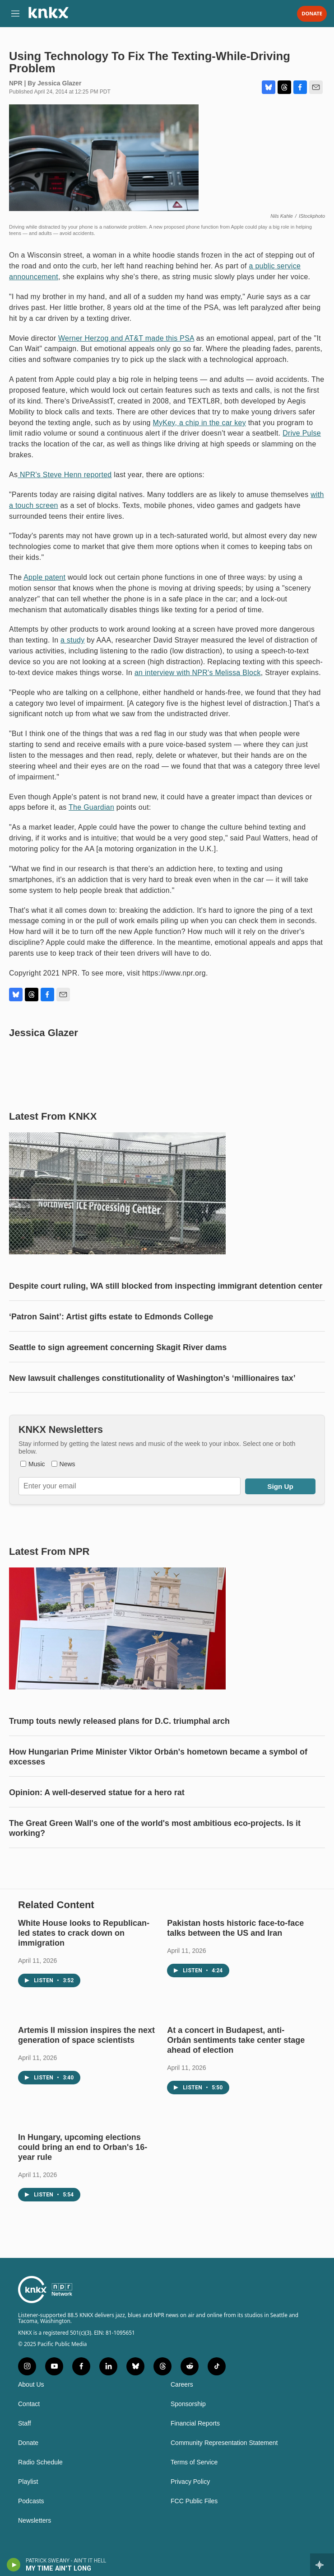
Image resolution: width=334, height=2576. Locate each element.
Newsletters (34, 2520)
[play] (13, 2564)
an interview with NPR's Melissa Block (198, 672)
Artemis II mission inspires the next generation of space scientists (86, 2035)
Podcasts (31, 2501)
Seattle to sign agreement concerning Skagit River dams (118, 1347)
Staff (24, 2423)
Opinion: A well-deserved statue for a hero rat (97, 1792)
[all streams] (322, 2564)
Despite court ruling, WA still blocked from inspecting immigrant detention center (165, 1285)
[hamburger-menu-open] (15, 14)
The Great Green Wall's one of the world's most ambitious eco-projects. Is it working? (155, 1828)
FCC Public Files (194, 2501)
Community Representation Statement (224, 2443)
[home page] (48, 16)
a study (72, 640)
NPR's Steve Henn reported (64, 475)
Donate (312, 14)
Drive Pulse (302, 433)
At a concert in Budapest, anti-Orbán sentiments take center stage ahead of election (236, 2040)
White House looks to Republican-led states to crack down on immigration (83, 1933)
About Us (31, 2384)
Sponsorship (188, 2404)
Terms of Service (194, 2462)
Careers (182, 2384)
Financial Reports (195, 2423)
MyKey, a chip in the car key (199, 423)
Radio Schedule (40, 2462)
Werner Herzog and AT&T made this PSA (126, 338)
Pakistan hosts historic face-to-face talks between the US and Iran (235, 1928)
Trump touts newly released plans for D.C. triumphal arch (119, 1721)
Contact (29, 2404)
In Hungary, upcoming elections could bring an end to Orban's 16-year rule (82, 2147)
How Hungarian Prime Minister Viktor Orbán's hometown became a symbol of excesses (158, 1756)
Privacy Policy (190, 2481)
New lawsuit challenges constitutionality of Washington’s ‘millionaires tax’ (152, 1378)
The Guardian (91, 807)
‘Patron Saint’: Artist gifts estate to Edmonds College (111, 1316)
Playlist (28, 2481)
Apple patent (44, 577)
